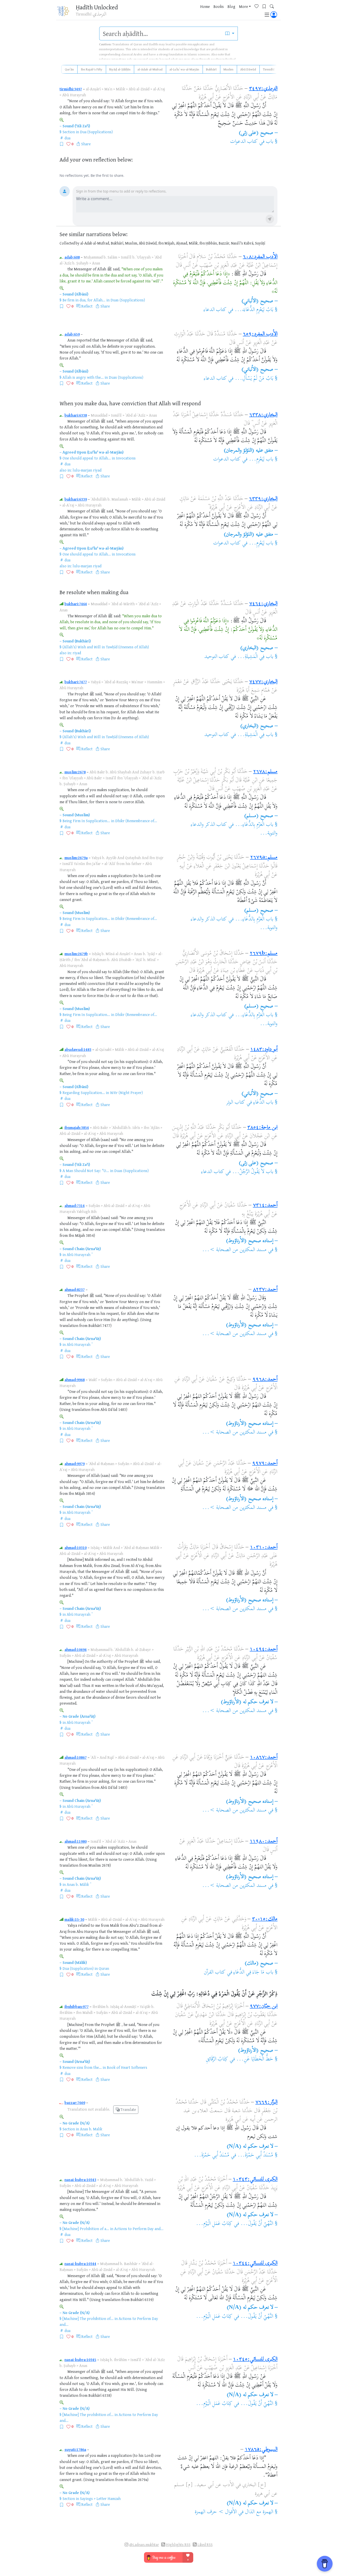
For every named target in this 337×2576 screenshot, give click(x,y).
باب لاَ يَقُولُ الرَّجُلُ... (252, 1172)
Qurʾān (69, 69)
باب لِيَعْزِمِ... (261, 459)
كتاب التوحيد (216, 657)
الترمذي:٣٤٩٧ (263, 89)
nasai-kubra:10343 (80, 2180)
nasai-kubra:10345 (80, 2360)
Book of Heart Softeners (127, 2067)
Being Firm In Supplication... (86, 821)
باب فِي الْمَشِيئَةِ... (255, 657)
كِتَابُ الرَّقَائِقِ (217, 2059)
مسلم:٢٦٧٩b (263, 954)
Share (86, 144)
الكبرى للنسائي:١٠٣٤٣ (255, 2180)
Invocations (126, 458)
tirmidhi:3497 (71, 89)
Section (69, 132)
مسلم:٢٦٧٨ (265, 772)
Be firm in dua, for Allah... (84, 300)
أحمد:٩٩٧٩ (264, 1463)
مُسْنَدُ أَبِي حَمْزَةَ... (255, 2155)
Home (191, 12)
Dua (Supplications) (96, 132)
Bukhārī (211, 69)
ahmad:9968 (74, 1380)
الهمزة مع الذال (259, 2512)
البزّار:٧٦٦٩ (266, 2102)
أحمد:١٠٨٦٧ (263, 1757)
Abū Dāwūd (248, 69)
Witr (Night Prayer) (126, 1092)
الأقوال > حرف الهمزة (216, 2512)
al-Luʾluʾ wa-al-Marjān (184, 69)
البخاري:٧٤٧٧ (263, 682)
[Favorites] (244, 11)
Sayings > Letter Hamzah (100, 2498)
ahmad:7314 (74, 1205)
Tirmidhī (268, 69)
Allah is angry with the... (83, 377)
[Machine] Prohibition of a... (86, 2229)
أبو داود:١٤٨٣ (263, 1050)
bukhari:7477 (75, 682)
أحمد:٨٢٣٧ (265, 1290)
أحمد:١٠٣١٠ (263, 1547)
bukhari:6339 (75, 499)
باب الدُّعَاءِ (263, 1103)
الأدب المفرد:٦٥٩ (260, 334)
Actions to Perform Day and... (138, 2229)
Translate (126, 2109)
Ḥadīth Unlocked (98, 7)
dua (67, 138)
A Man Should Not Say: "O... (86, 1171)
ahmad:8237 (74, 1289)
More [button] (229, 12)
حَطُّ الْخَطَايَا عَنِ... (254, 2059)
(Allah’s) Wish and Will (82, 647)
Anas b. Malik (91, 2129)
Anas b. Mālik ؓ (78, 1884)
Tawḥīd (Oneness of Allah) (127, 647)
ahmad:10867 (75, 1757)
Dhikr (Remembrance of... (136, 821)
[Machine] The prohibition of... (88, 2318)
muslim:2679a (76, 858)
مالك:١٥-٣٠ (264, 1919)
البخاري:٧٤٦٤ (263, 604)
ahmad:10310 (75, 1547)
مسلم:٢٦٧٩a (264, 858)
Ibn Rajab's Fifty (91, 69)
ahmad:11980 (75, 1841)
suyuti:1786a (75, 2449)
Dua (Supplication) (78, 1968)
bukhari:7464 (75, 604)
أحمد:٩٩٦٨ (264, 1380)
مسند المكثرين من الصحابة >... (234, 1250)
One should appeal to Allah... (87, 458)
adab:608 (72, 257)
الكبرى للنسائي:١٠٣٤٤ (255, 2263)
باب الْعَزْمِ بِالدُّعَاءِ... (254, 825)
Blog (218, 12)
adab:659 (72, 334)
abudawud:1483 (77, 1049)
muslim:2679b (76, 954)
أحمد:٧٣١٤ (265, 1205)
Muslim (228, 69)
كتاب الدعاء (215, 310)
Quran (104, 1968)
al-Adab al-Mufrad (149, 69)
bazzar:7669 (74, 2102)
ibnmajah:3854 (76, 1127)
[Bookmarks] (252, 11)
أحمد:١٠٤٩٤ (263, 1649)
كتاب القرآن (214, 1972)
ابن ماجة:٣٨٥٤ (262, 1128)
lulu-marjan (82, 470)
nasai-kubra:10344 (80, 2263)
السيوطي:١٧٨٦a (261, 2450)
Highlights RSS (178, 2544)
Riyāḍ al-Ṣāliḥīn (119, 69)
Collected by (70, 243)
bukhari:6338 (75, 415)
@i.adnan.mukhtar (144, 2544)
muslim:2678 (75, 772)
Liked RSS (205, 2544)
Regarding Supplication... (84, 1092)
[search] (160, 33)
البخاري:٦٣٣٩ (263, 499)
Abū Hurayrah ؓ (79, 1254)
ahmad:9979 (74, 1464)
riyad (97, 470)
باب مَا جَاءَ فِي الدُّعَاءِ (253, 1972)
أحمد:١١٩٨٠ (263, 1841)
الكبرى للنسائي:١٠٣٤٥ (255, 2359)
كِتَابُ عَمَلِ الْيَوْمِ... (214, 2224)
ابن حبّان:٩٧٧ (263, 2006)
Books (205, 12)
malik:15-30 (74, 1919)
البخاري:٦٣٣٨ (263, 415)
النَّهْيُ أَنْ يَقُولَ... (257, 2224)
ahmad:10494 (75, 1649)
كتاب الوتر (235, 1103)
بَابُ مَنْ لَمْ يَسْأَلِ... (254, 379)
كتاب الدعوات (244, 142)
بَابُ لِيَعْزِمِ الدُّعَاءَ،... (254, 310)
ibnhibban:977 (76, 2006)
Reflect (87, 306)
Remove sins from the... (82, 2067)
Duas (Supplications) (128, 300)
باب (269, 142)
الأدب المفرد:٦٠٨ (260, 257)
